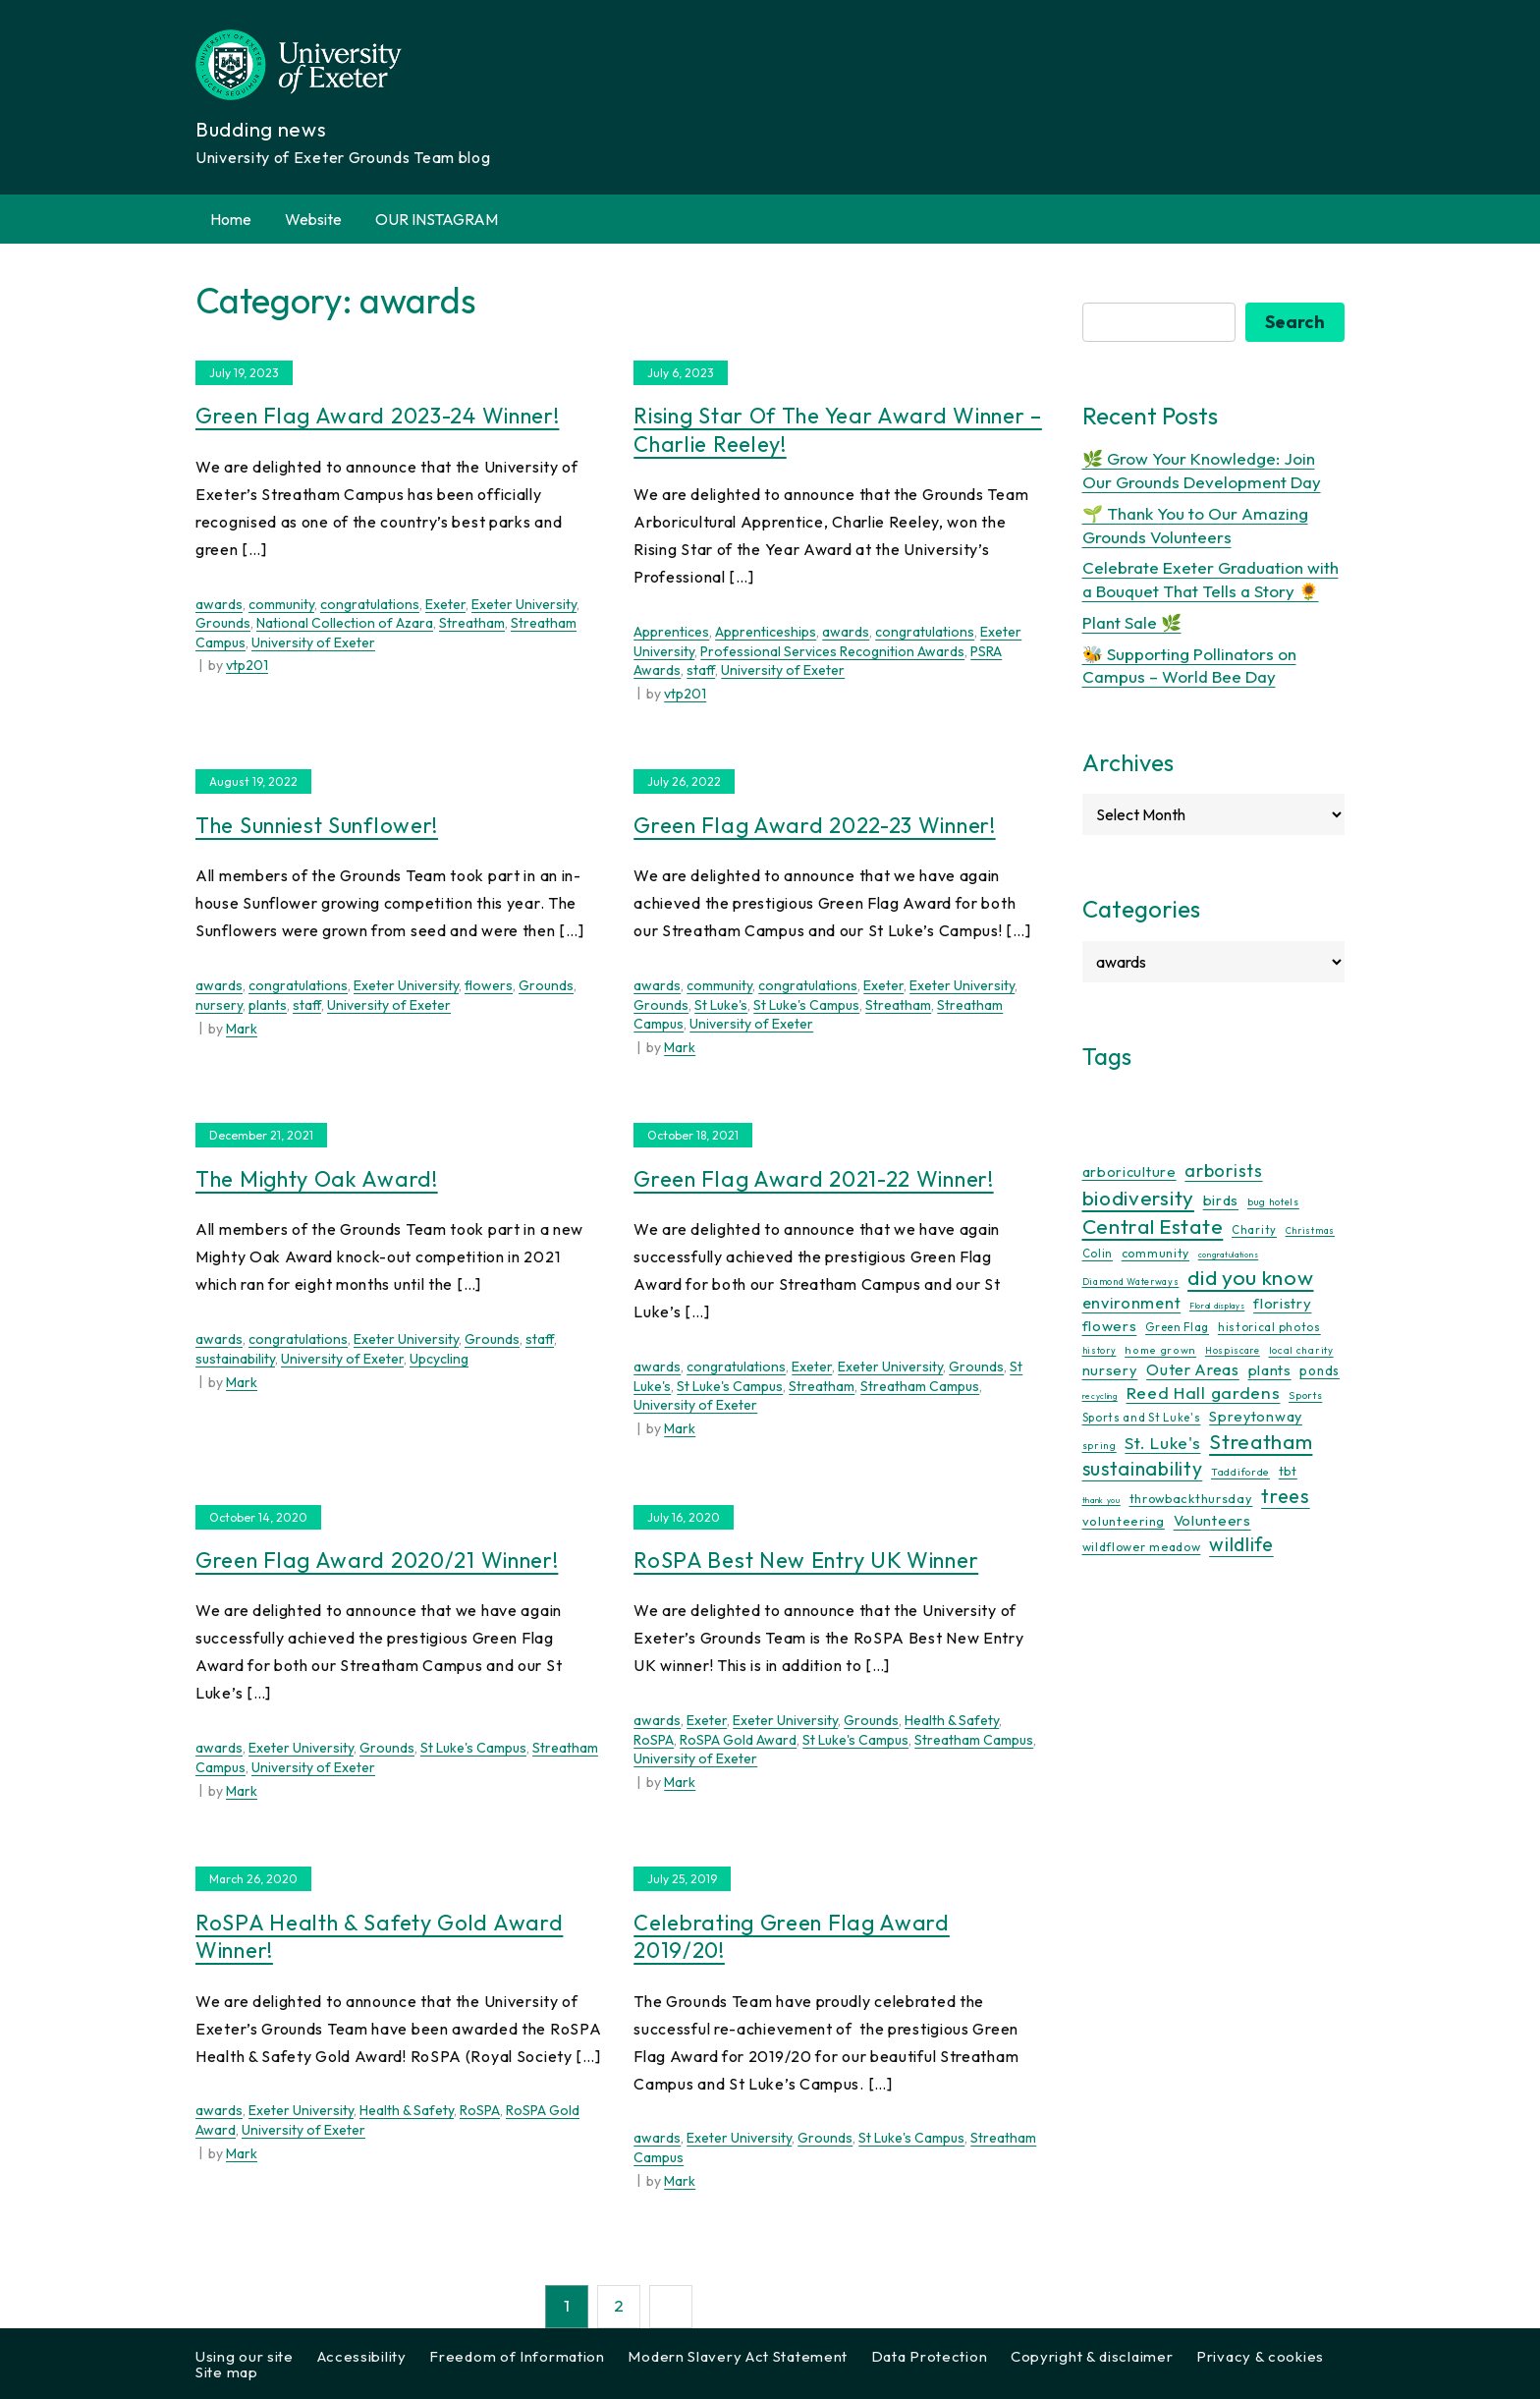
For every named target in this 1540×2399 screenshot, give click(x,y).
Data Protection (929, 2356)
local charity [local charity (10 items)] (1301, 1350)
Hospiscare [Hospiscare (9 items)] (1232, 1350)
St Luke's (720, 1005)
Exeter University (524, 604)
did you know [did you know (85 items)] (1250, 1277)
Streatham (472, 623)
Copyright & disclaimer (1092, 2356)
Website (313, 219)
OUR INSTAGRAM (436, 219)
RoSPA (653, 1740)
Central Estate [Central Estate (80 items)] (1153, 1226)
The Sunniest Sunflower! (316, 825)
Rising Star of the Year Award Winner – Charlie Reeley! (837, 430)
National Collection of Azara (344, 623)
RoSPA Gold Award (738, 1740)
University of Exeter (313, 642)
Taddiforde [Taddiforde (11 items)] (1240, 1472)
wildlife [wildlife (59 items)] (1241, 1544)
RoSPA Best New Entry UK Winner (805, 1560)
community (281, 604)
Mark (241, 1028)
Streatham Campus (919, 1386)
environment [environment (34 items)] (1132, 1302)
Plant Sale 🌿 (1132, 622)
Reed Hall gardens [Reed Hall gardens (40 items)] (1204, 1392)
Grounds (222, 623)
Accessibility (362, 2356)
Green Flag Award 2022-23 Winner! (814, 825)
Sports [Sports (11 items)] (1305, 1395)
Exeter (445, 604)
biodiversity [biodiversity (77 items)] (1138, 1197)
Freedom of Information (516, 2356)
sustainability (235, 1358)
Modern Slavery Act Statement (738, 2356)
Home (230, 219)
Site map (226, 2372)
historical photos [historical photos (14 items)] (1269, 1326)
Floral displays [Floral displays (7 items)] (1217, 1306)
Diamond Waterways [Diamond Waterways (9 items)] (1131, 1281)
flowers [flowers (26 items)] (1109, 1325)
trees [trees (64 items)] (1285, 1495)
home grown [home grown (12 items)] (1160, 1350)
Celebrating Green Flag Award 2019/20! (791, 1937)
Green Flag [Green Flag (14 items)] (1177, 1326)
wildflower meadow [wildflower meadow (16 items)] (1141, 1546)
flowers (489, 985)
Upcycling (439, 1358)
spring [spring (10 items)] (1099, 1445)
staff (701, 670)
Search (1295, 321)
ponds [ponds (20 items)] (1319, 1370)
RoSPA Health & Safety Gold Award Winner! (379, 1937)
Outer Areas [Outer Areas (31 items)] (1192, 1369)
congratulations (369, 604)
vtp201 (247, 665)
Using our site (244, 2356)
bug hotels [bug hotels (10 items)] (1273, 1202)
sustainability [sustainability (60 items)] (1142, 1468)
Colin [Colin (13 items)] (1098, 1253)
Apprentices (671, 632)
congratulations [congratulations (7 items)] (1228, 1254)
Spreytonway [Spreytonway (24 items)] (1255, 1416)
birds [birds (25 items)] (1221, 1200)
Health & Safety (952, 1720)
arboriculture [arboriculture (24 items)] (1129, 1172)
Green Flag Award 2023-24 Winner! (377, 415)
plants (267, 1005)
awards (219, 604)
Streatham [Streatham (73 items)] (1260, 1441)
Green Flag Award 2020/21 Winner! (376, 1560)
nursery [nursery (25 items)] (1110, 1370)
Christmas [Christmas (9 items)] (1310, 1230)
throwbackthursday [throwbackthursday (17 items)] (1191, 1498)
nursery (219, 1005)
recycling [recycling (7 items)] (1100, 1396)
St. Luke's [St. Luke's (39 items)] (1162, 1442)
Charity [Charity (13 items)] (1254, 1230)
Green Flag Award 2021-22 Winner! (813, 1179)
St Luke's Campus (806, 1005)
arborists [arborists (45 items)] (1223, 1170)
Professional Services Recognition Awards (832, 651)
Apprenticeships (765, 632)
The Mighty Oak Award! (316, 1179)
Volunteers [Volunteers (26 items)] (1212, 1520)
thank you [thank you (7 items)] (1101, 1500)
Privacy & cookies (1260, 2356)
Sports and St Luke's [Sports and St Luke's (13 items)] (1141, 1417)
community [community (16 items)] (1155, 1253)
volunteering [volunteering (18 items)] (1123, 1521)
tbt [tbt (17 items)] (1288, 1470)
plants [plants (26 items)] (1270, 1370)
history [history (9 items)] (1099, 1350)
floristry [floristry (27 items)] (1282, 1303)
